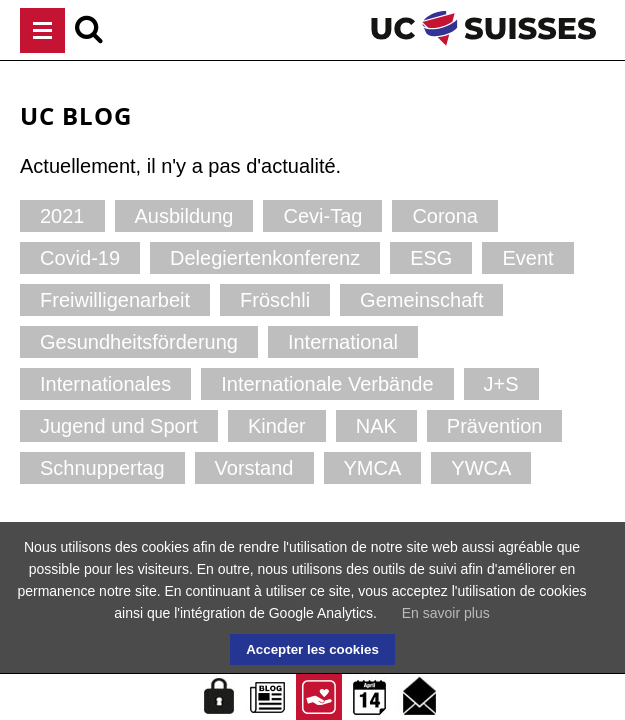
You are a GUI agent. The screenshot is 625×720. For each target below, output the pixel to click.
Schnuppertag (102, 468)
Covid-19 (80, 258)
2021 (62, 216)
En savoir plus (446, 613)
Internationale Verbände (327, 384)
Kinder (277, 426)
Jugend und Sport (119, 426)
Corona (445, 216)
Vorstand (254, 468)
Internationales (105, 384)
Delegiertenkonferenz (265, 258)
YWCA (481, 468)
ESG (431, 258)
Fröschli (275, 300)
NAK (376, 426)
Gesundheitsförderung (139, 342)
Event (527, 258)
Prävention (495, 426)
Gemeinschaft (421, 300)
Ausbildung (184, 216)
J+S (501, 384)
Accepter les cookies (312, 649)
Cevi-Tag (322, 216)
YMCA (373, 468)
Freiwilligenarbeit (115, 300)
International (343, 342)
